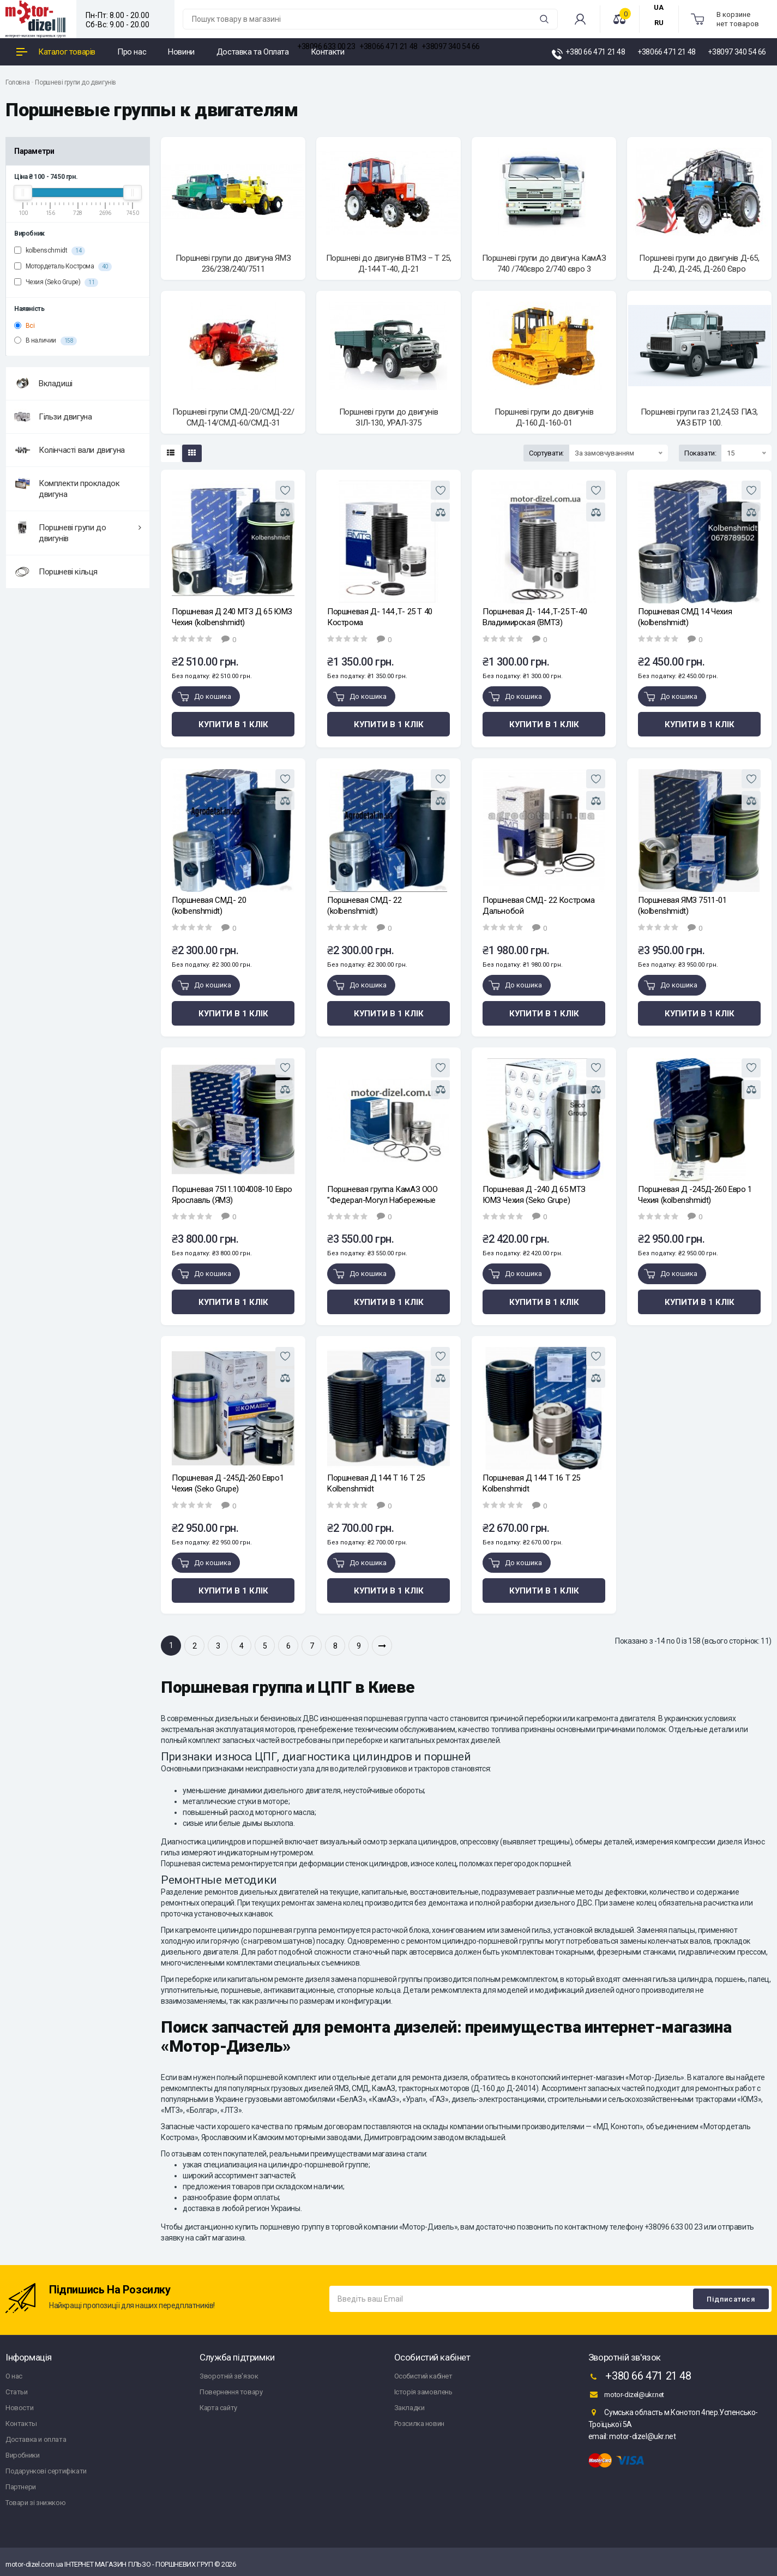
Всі (24, 326)
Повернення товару (231, 2392)
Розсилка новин (419, 2423)
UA (659, 7)
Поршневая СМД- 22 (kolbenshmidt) (364, 905)
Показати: (700, 453)
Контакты (21, 2423)
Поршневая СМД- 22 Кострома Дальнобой (539, 905)
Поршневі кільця (56, 572)
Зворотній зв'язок (229, 2376)
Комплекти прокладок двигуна (66, 487)
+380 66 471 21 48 (639, 2376)
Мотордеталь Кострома (63, 266)
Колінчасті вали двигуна (69, 450)
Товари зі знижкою (35, 2503)
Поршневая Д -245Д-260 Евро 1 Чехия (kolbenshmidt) (695, 1194)
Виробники (22, 2455)
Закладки (409, 2408)
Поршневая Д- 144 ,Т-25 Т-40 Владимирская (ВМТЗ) (535, 617)
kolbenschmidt (49, 251)
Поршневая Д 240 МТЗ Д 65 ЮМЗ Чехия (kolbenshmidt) (232, 617)
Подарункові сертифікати (46, 2471)
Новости (19, 2408)
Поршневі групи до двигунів (75, 82)
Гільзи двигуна (53, 417)
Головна (17, 82)
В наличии (45, 341)
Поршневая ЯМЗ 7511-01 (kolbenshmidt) (682, 905)
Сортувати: (546, 453)
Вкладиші (43, 383)
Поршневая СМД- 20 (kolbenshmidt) (209, 905)
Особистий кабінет (423, 2376)
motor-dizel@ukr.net (626, 2394)
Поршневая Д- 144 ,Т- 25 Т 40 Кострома (379, 617)
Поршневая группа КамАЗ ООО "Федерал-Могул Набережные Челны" (382, 1195)
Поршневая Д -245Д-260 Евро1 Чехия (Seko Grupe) (228, 1483)
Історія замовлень (423, 2392)
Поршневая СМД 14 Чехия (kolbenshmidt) (685, 617)
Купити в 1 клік (233, 724)
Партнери (20, 2487)
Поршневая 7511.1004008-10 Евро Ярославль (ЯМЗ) (232, 1194)
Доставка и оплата (35, 2439)
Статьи (16, 2392)
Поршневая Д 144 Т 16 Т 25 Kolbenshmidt (376, 1483)
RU (659, 23)
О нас (13, 2376)
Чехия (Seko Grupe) (56, 282)
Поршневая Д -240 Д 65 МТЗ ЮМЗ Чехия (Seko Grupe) (534, 1194)
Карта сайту (218, 2408)
